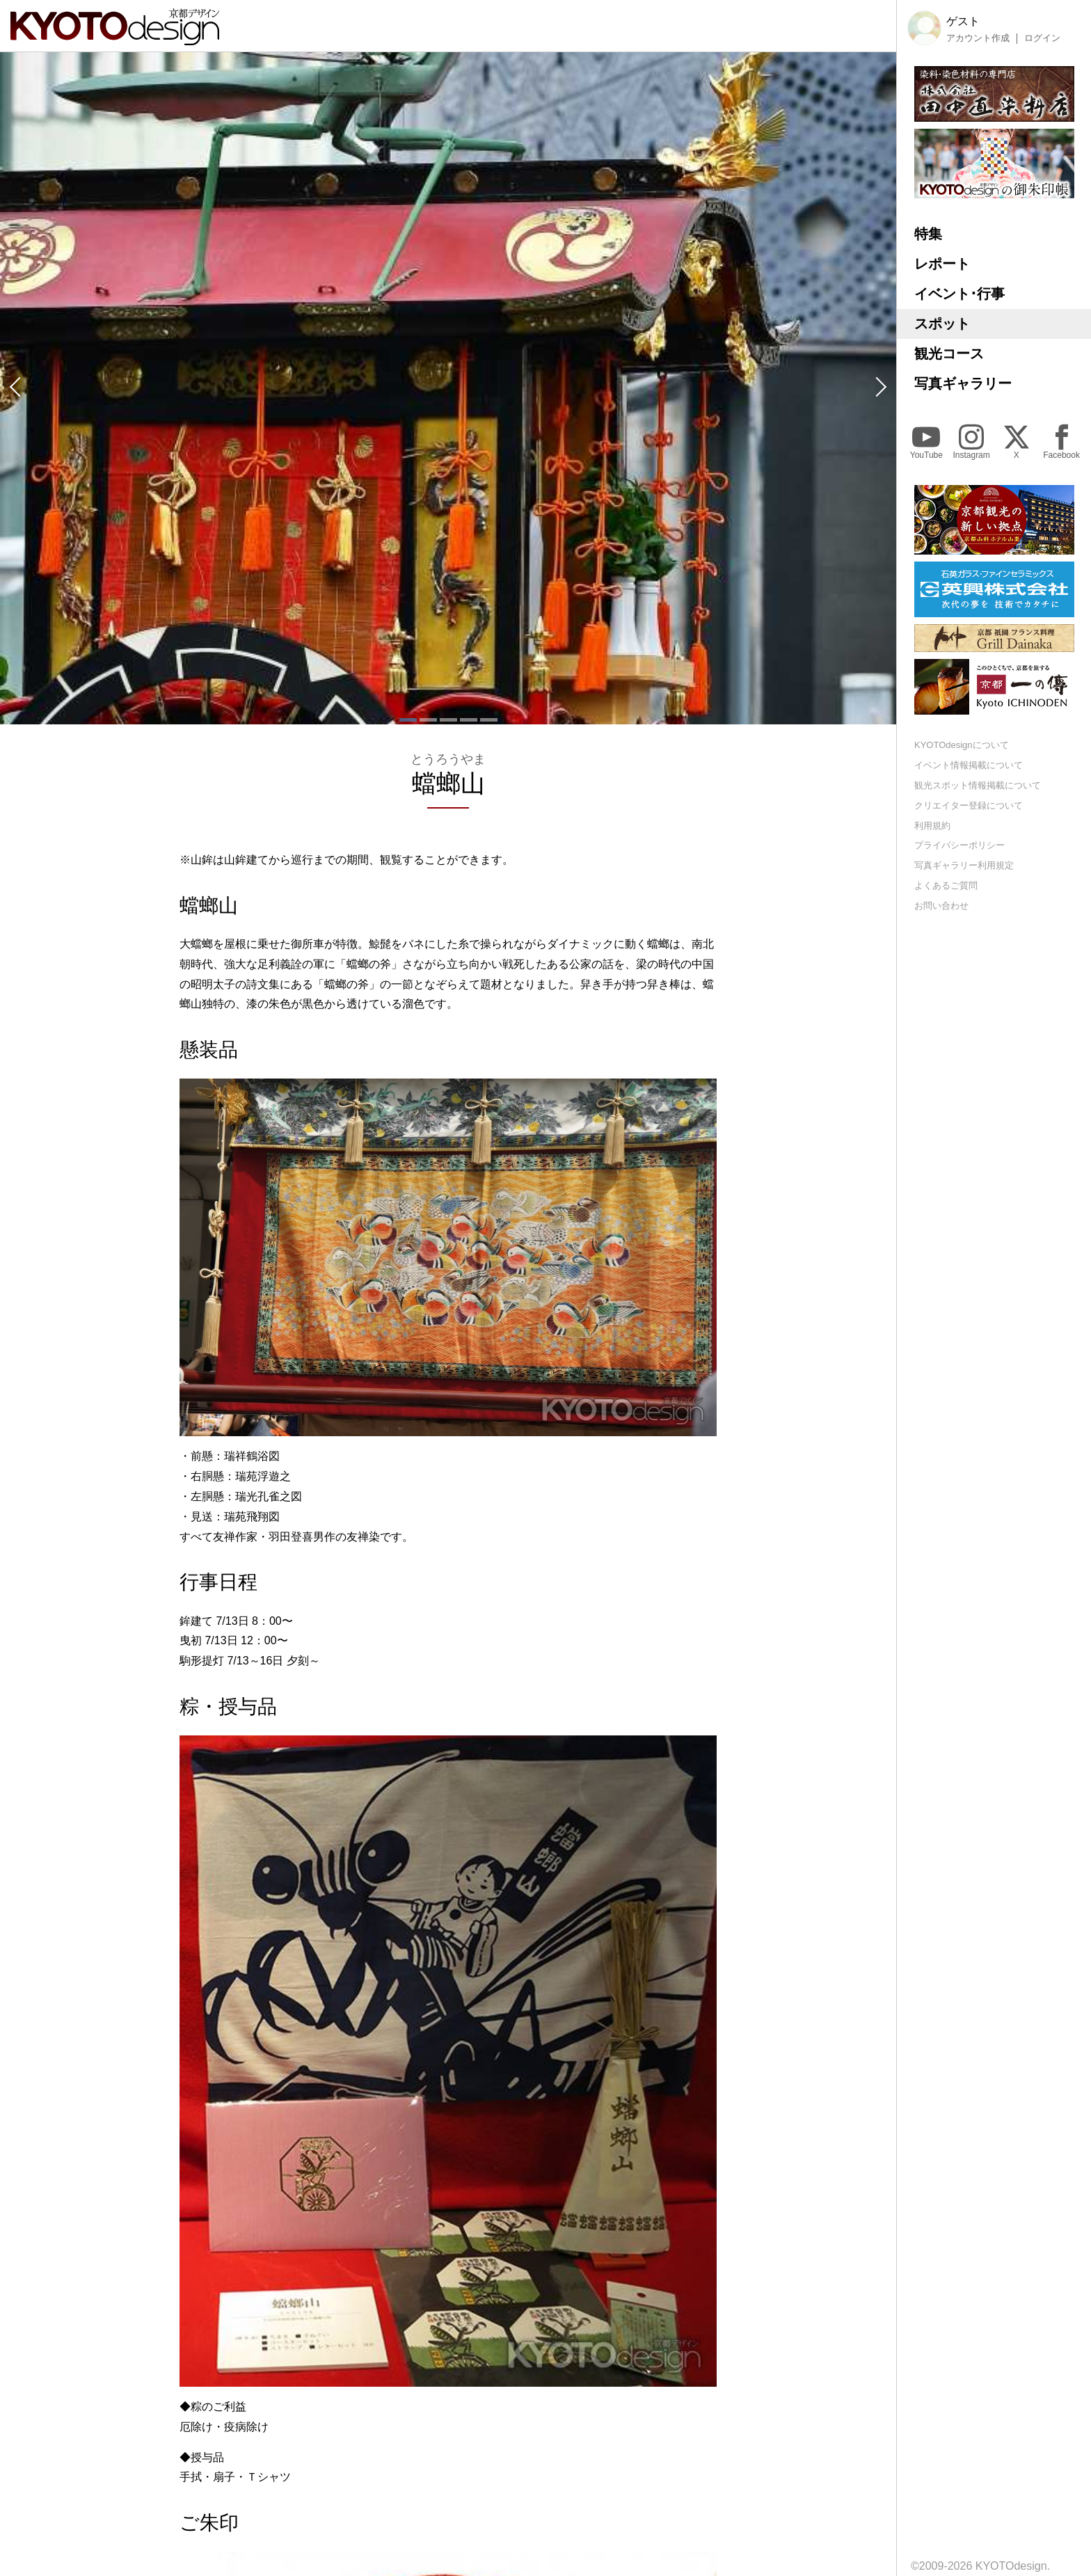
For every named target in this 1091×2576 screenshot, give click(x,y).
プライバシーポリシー (959, 845)
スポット (942, 323)
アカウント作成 (978, 38)
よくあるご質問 (946, 885)
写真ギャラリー (963, 383)
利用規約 (932, 825)
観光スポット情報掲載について (977, 785)
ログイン (1042, 38)
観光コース (949, 353)
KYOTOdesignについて (961, 745)
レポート (942, 263)
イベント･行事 (959, 293)
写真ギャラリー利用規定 (964, 865)
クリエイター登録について (968, 805)
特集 (928, 233)
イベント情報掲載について (968, 765)
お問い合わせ (941, 905)
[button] (14, 388)
